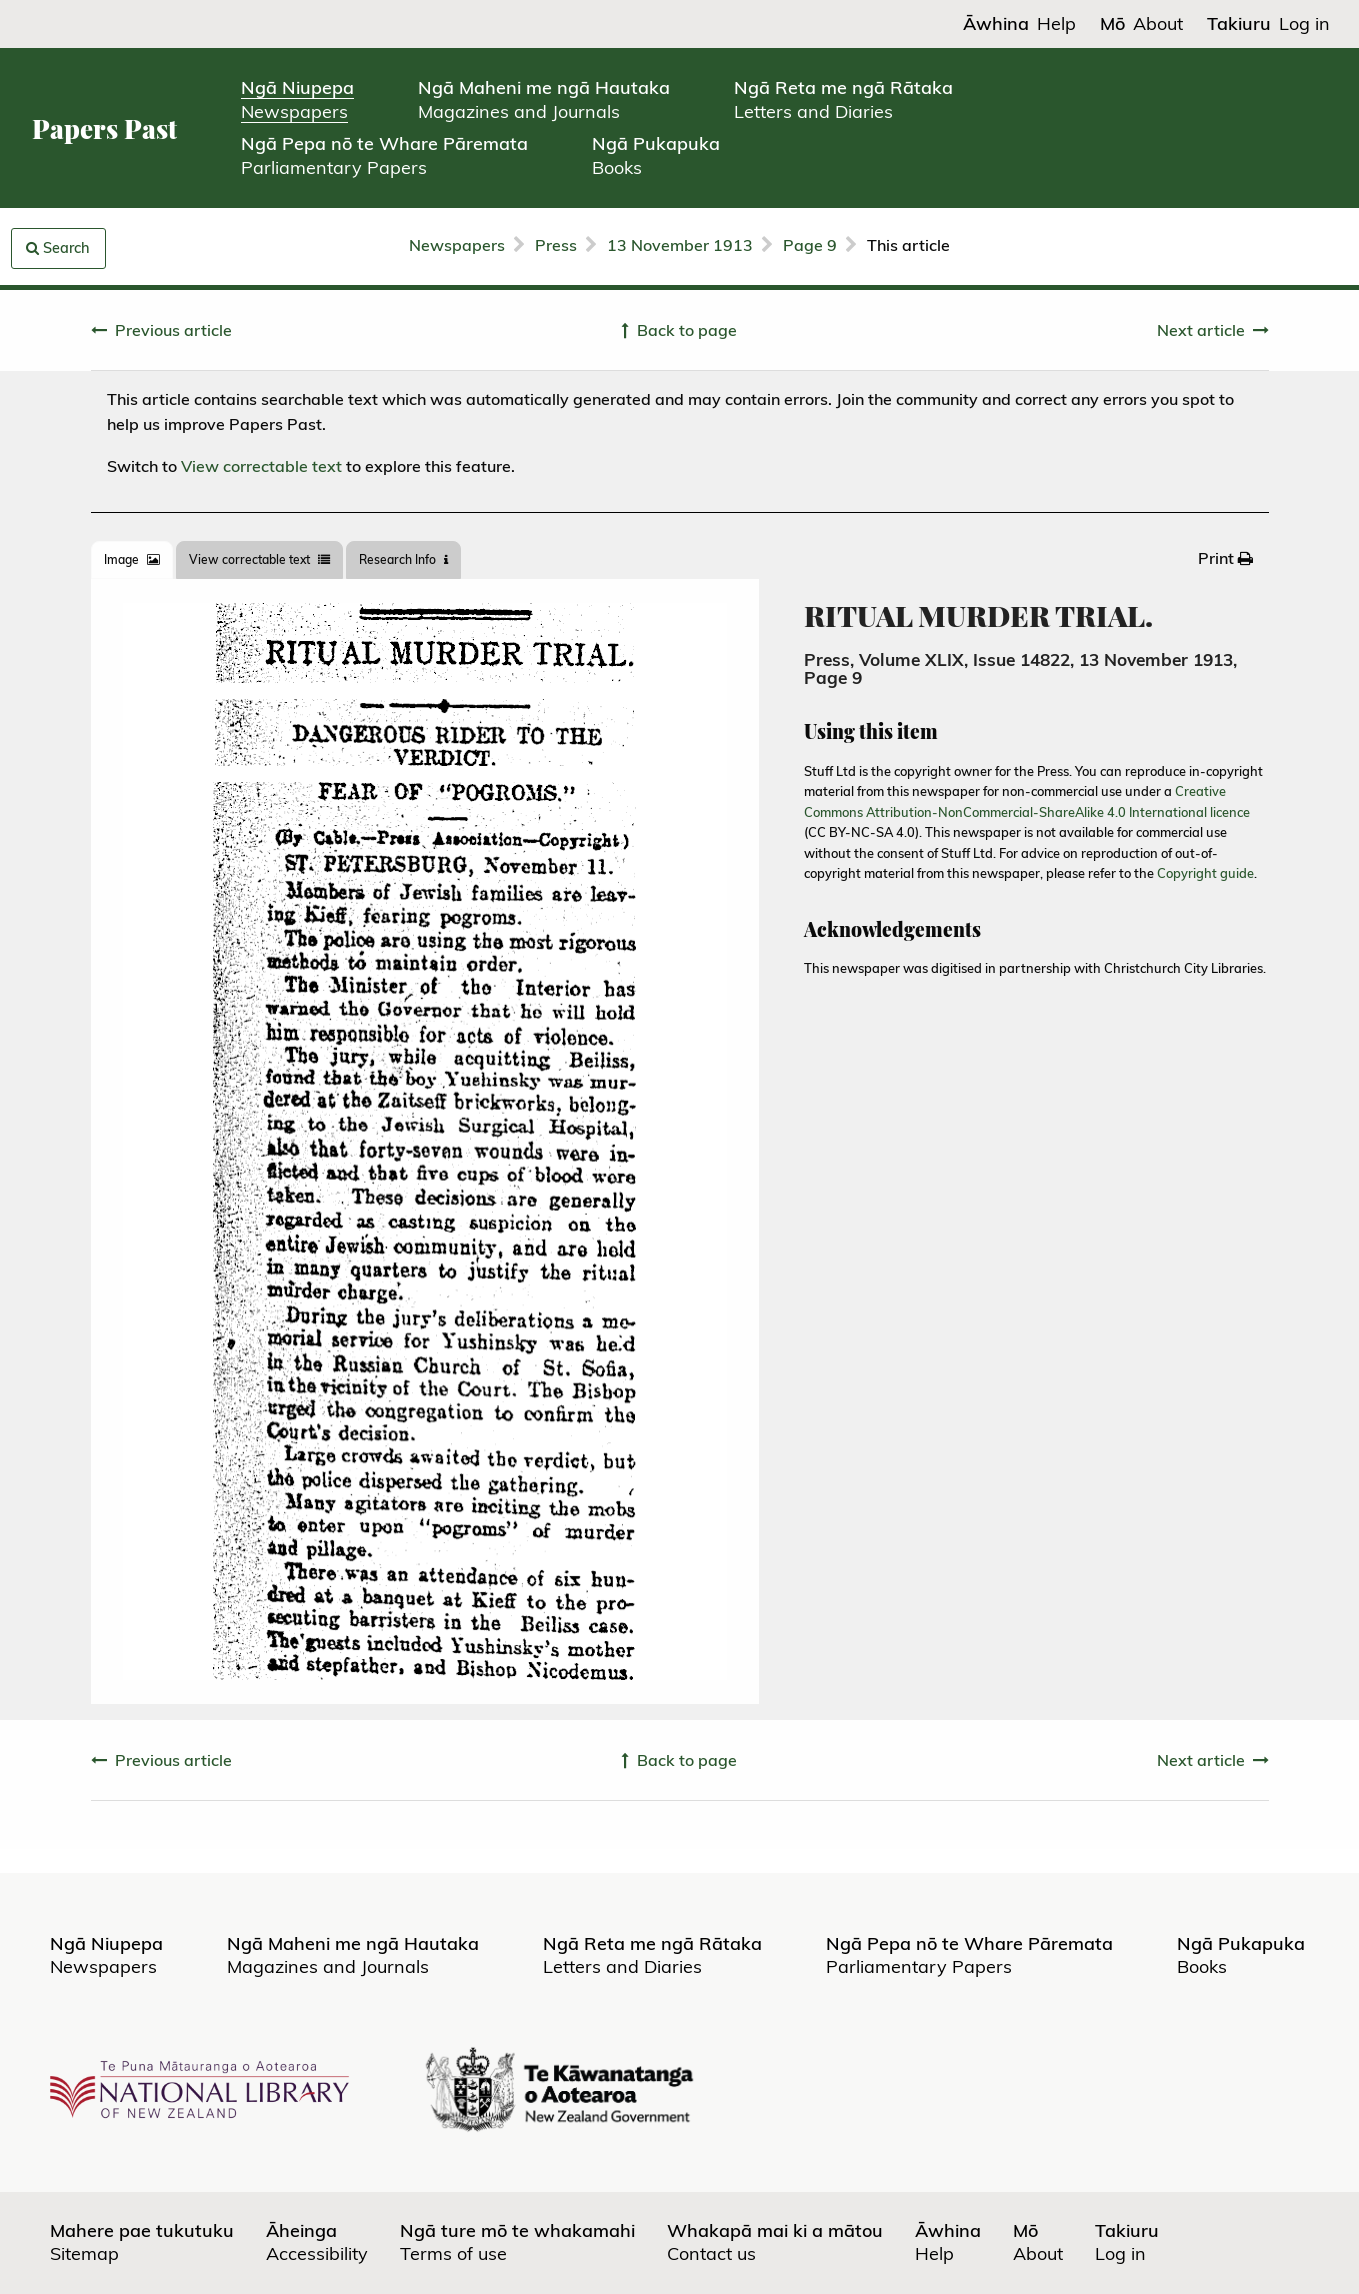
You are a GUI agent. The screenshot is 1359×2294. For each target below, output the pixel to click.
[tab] (132, 560)
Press (556, 245)
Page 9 (810, 245)
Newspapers (457, 245)
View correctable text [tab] (259, 559)
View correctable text (261, 466)
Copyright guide (1205, 873)
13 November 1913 (680, 245)
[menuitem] (1225, 558)
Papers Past (104, 128)
